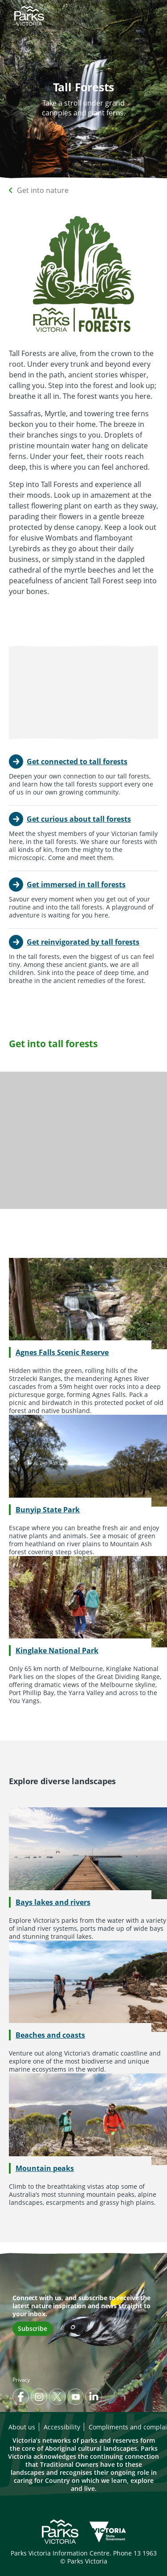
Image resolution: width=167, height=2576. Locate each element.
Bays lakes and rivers (53, 1902)
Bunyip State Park (48, 1510)
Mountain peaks (45, 2168)
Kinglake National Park (57, 1650)
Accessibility (62, 2427)
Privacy (21, 2380)
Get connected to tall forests (77, 762)
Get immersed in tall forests (76, 885)
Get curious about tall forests (79, 819)
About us (21, 2427)
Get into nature (43, 190)
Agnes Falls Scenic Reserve (62, 1352)
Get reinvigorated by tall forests (83, 942)
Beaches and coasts (50, 2035)
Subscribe (32, 2328)
